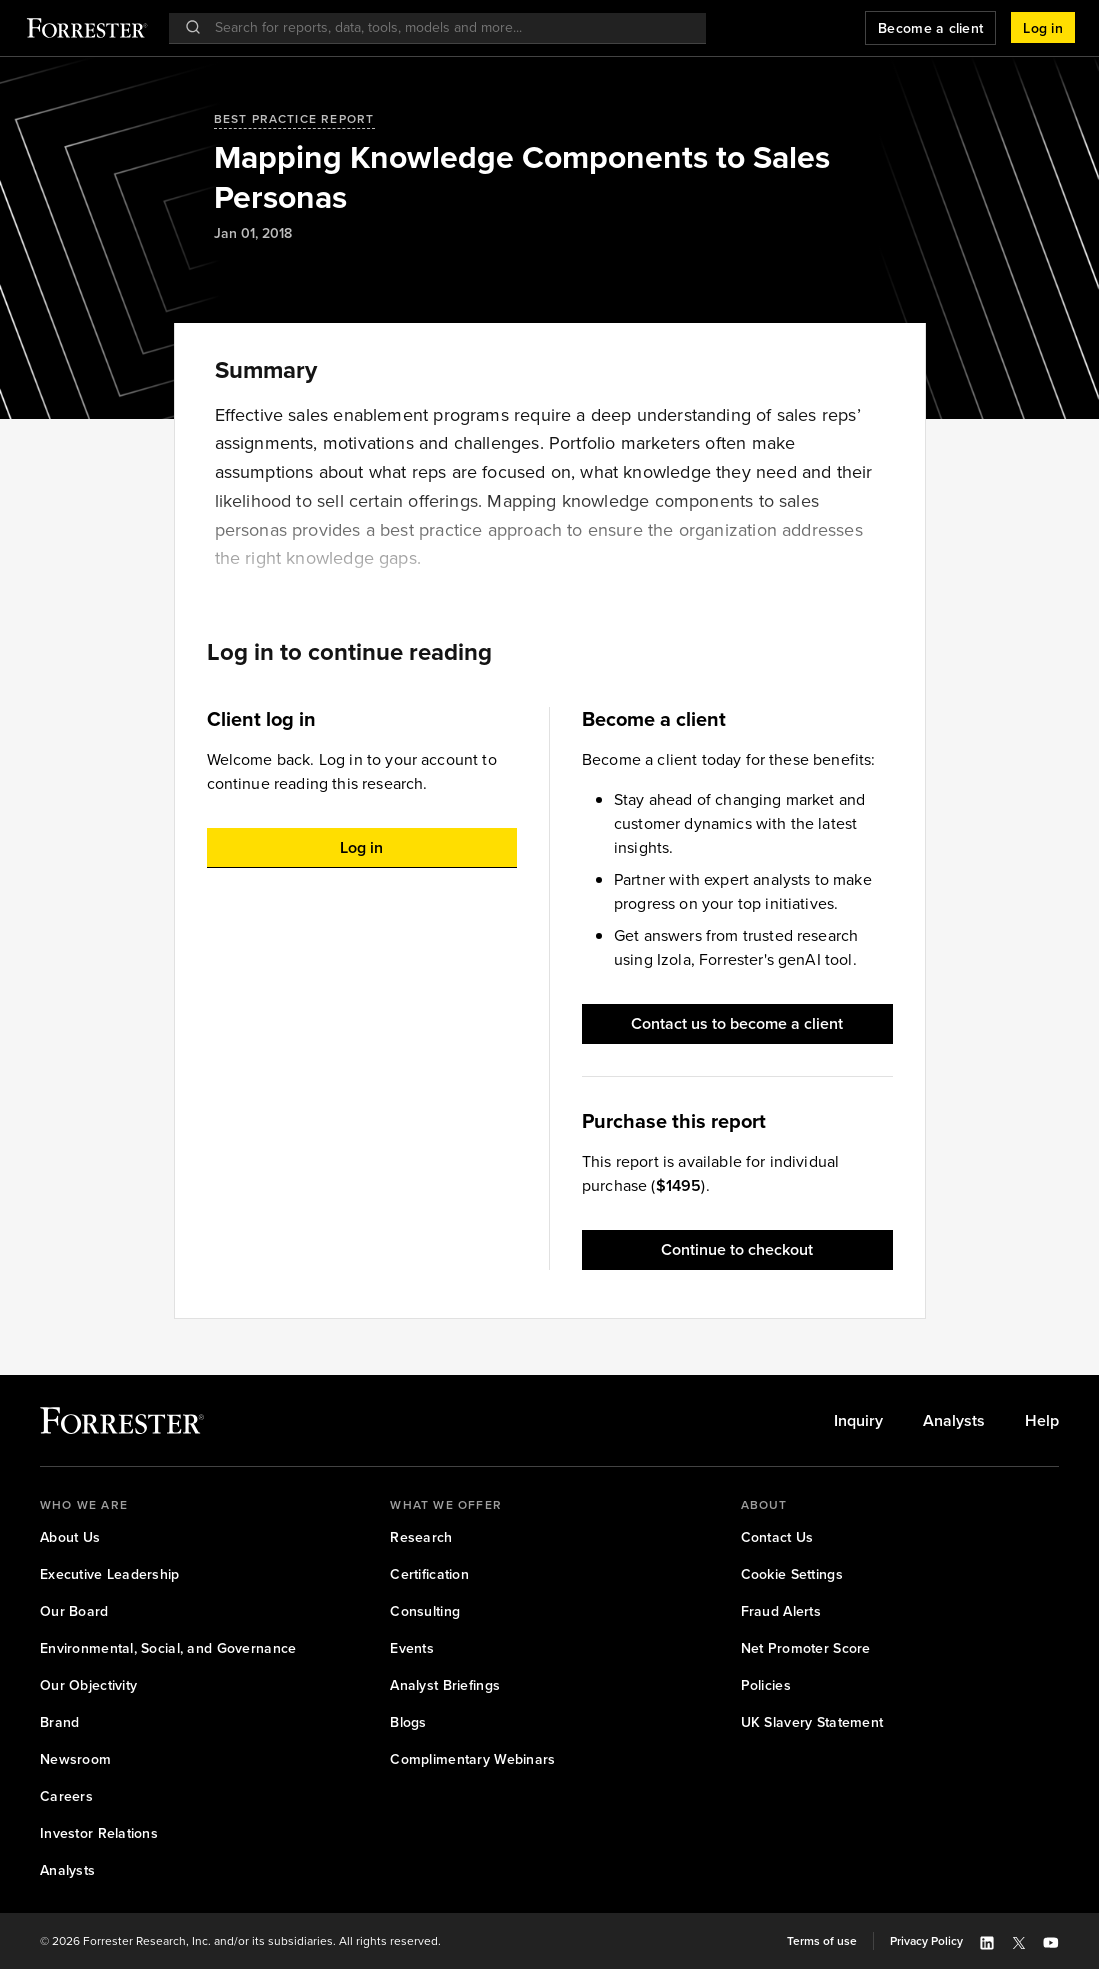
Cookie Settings (792, 1574)
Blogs (408, 1722)
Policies (766, 1685)
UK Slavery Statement (812, 1722)
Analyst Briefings (445, 1685)
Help (1042, 1421)
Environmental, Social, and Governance (168, 1648)
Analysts (954, 1421)
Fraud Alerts (781, 1611)
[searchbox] (447, 27)
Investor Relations (99, 1833)
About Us (70, 1537)
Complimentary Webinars (472, 1759)
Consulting (425, 1611)
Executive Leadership (110, 1574)
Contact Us (777, 1537)
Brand (59, 1722)
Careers (66, 1796)
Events (412, 1648)
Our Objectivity (88, 1685)
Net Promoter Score (806, 1648)
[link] (858, 1421)
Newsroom (75, 1759)
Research (421, 1537)
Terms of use (822, 1941)
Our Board (74, 1611)
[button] (1043, 28)
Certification (429, 1574)
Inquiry (858, 1421)
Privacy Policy (926, 1941)
